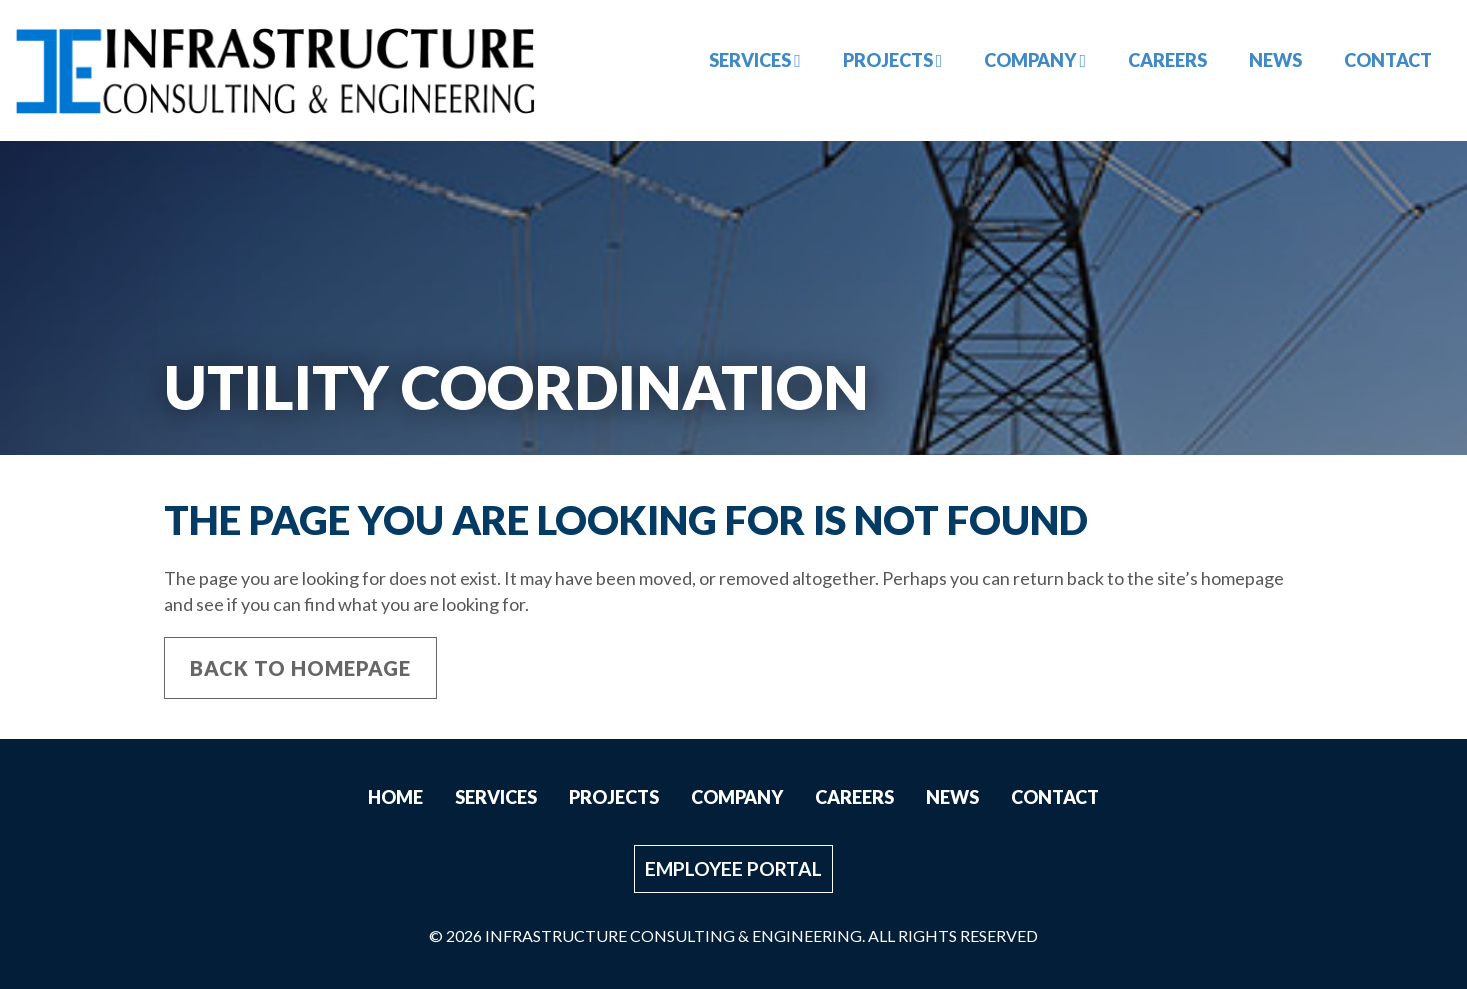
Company (1035, 60)
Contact (1388, 60)
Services (755, 60)
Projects (893, 60)
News (1275, 60)
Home (395, 797)
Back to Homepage (300, 668)
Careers (1167, 60)
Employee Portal (733, 868)
